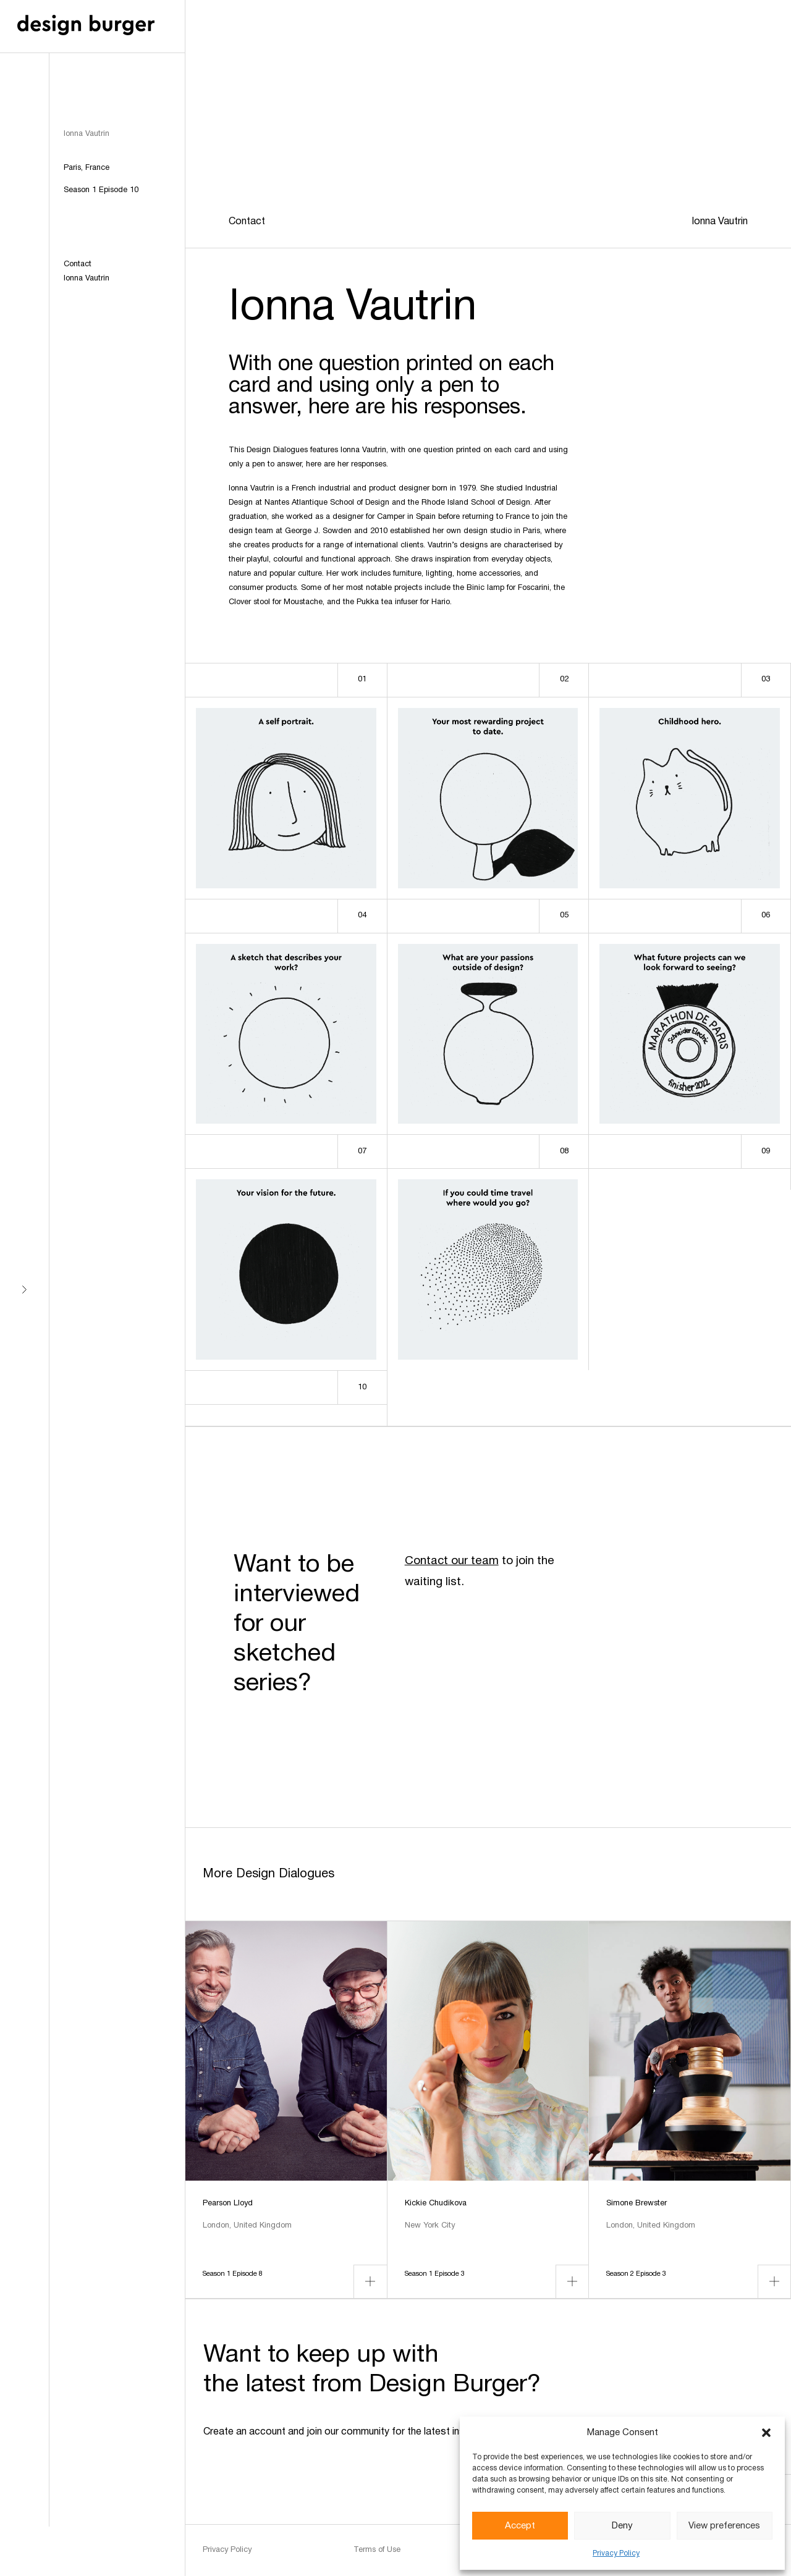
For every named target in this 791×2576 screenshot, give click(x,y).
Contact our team (452, 1561)
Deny (622, 2526)
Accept (520, 2526)
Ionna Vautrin (86, 278)
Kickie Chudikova (436, 2203)
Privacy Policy (616, 2553)
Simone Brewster (636, 2203)
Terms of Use (376, 2550)
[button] (766, 2433)
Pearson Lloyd (228, 2203)
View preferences (724, 2526)
